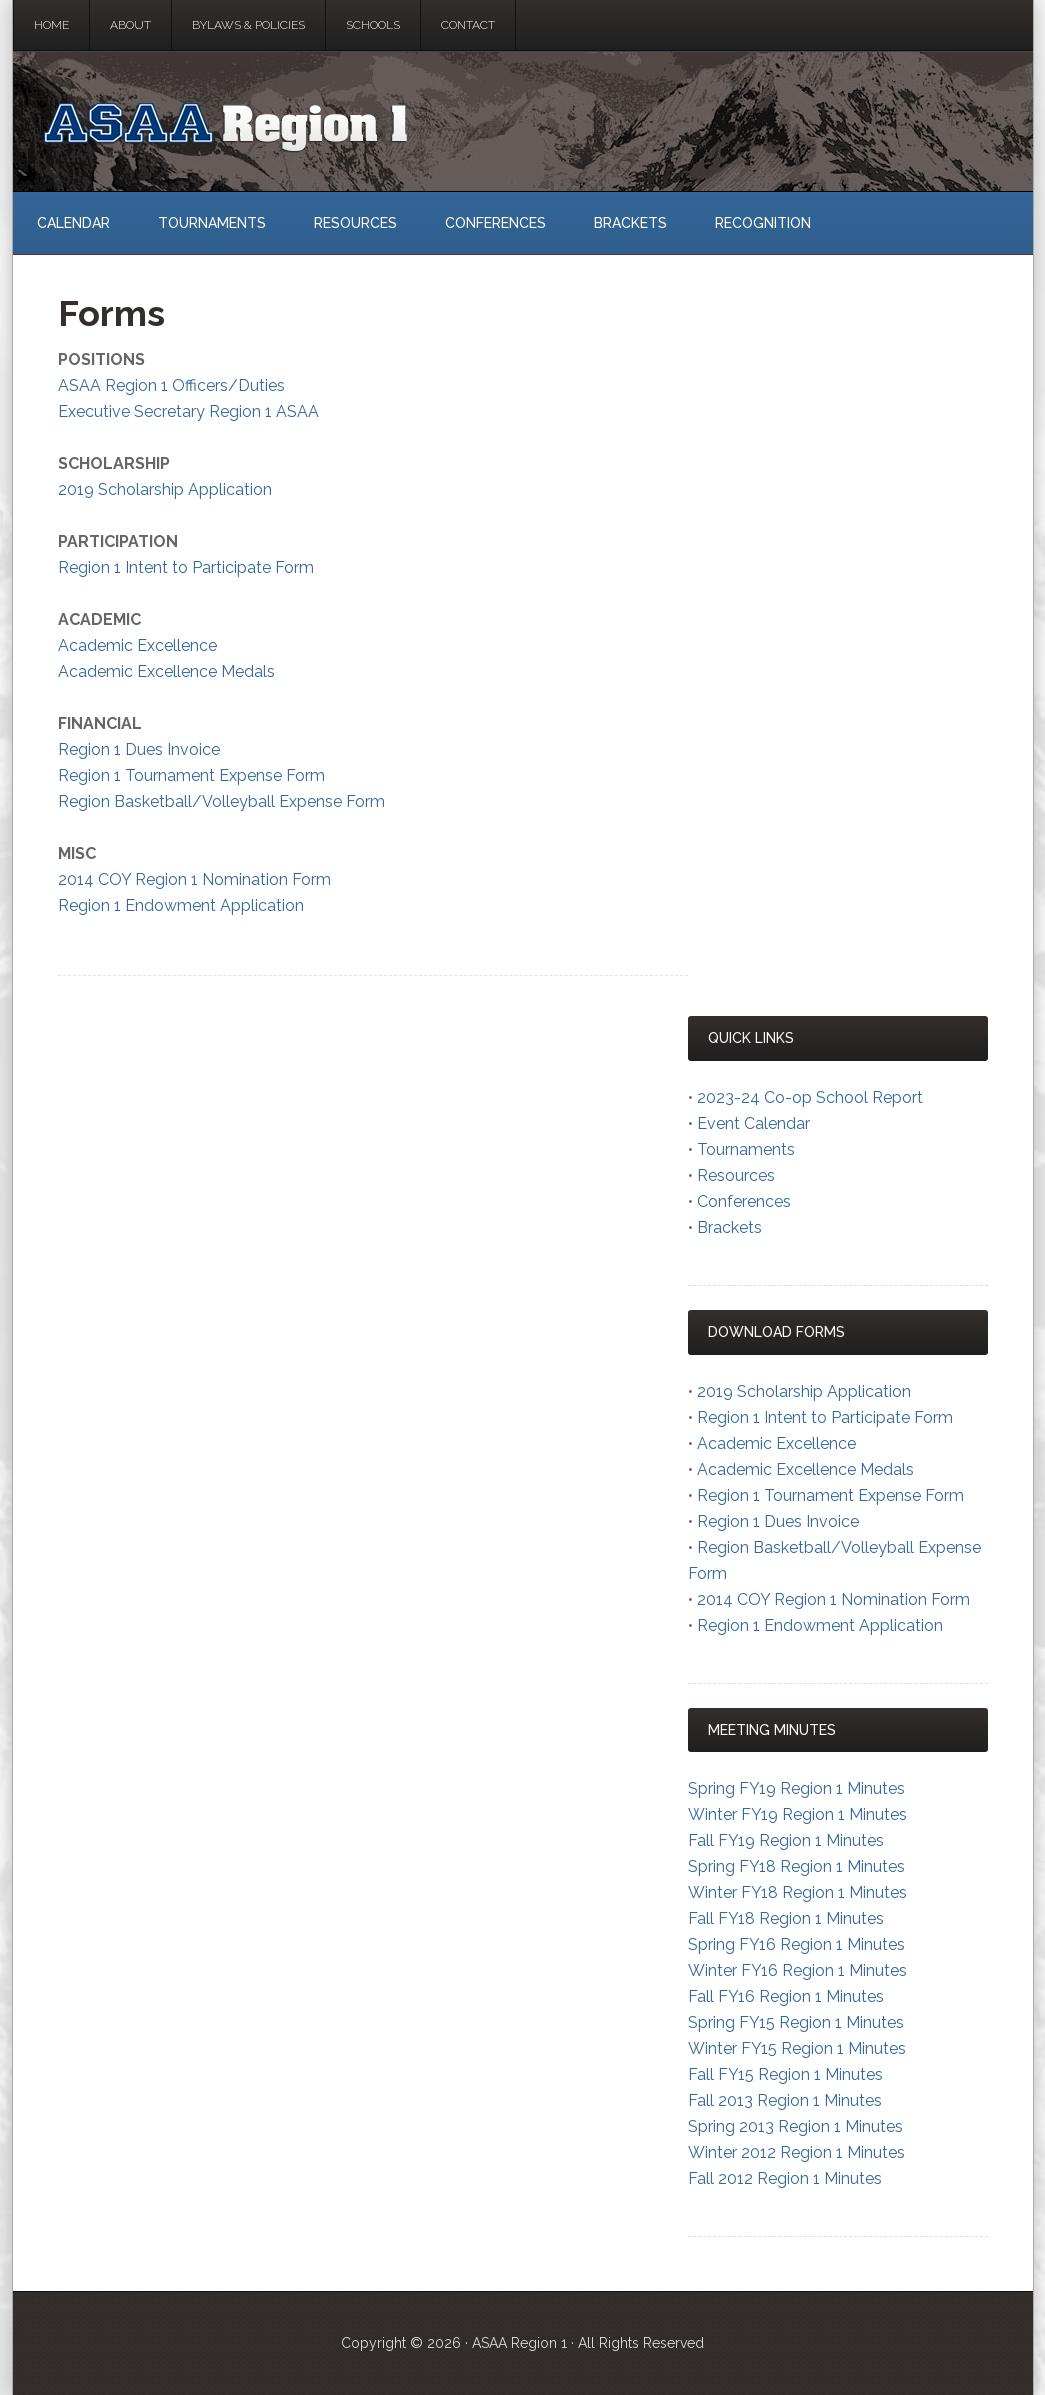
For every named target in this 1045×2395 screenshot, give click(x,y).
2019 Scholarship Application (165, 489)
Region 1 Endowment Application (181, 905)
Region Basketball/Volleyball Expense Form (221, 801)
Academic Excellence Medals (166, 671)
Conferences (744, 1201)
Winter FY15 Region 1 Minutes (797, 2048)
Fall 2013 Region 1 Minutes (785, 2100)
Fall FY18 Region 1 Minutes (786, 1918)
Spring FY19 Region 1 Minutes (796, 1788)
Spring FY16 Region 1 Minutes (796, 1944)
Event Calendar (753, 1123)
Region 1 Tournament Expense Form (191, 775)
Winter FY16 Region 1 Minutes (797, 1970)
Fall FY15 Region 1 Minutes (785, 2074)
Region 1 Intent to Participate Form (186, 567)
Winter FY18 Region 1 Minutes (797, 1892)
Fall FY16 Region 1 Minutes (786, 1996)
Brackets (729, 1227)
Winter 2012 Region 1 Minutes (796, 2152)
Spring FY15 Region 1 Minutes (796, 2022)
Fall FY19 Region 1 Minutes (786, 1840)
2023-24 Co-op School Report (810, 1097)
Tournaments (746, 1149)
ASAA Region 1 (523, 122)
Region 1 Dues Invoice (139, 749)
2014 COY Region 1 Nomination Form (194, 879)
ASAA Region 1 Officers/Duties (171, 385)
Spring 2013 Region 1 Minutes (795, 2126)
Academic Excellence (137, 645)
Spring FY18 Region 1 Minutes (796, 1866)
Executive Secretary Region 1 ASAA (188, 411)
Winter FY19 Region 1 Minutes (797, 1814)
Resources (736, 1175)
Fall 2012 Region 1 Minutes (785, 2178)
